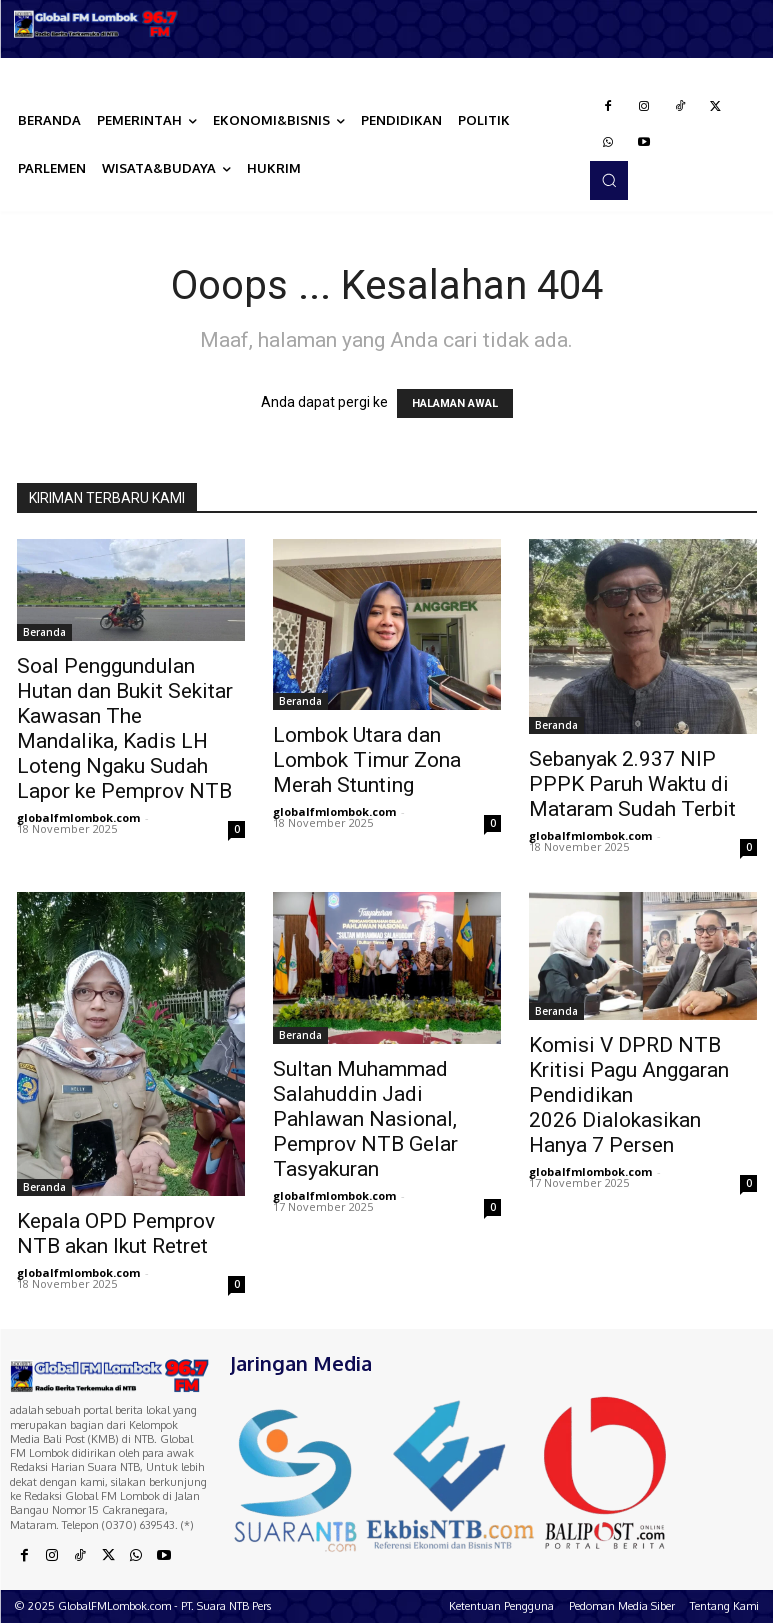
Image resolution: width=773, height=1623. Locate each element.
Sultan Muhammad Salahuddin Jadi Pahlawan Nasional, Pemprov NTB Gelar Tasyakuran (365, 1119)
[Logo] (96, 24)
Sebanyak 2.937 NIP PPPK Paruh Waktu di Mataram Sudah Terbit (632, 784)
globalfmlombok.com (78, 817)
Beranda (44, 632)
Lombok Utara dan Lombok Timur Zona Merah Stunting (367, 760)
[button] (609, 180)
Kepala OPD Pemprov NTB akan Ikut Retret (116, 1233)
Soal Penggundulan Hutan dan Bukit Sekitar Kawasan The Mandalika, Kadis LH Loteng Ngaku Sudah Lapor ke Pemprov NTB (125, 728)
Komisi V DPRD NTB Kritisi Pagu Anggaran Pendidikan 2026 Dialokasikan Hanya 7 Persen (629, 1095)
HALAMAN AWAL (455, 403)
